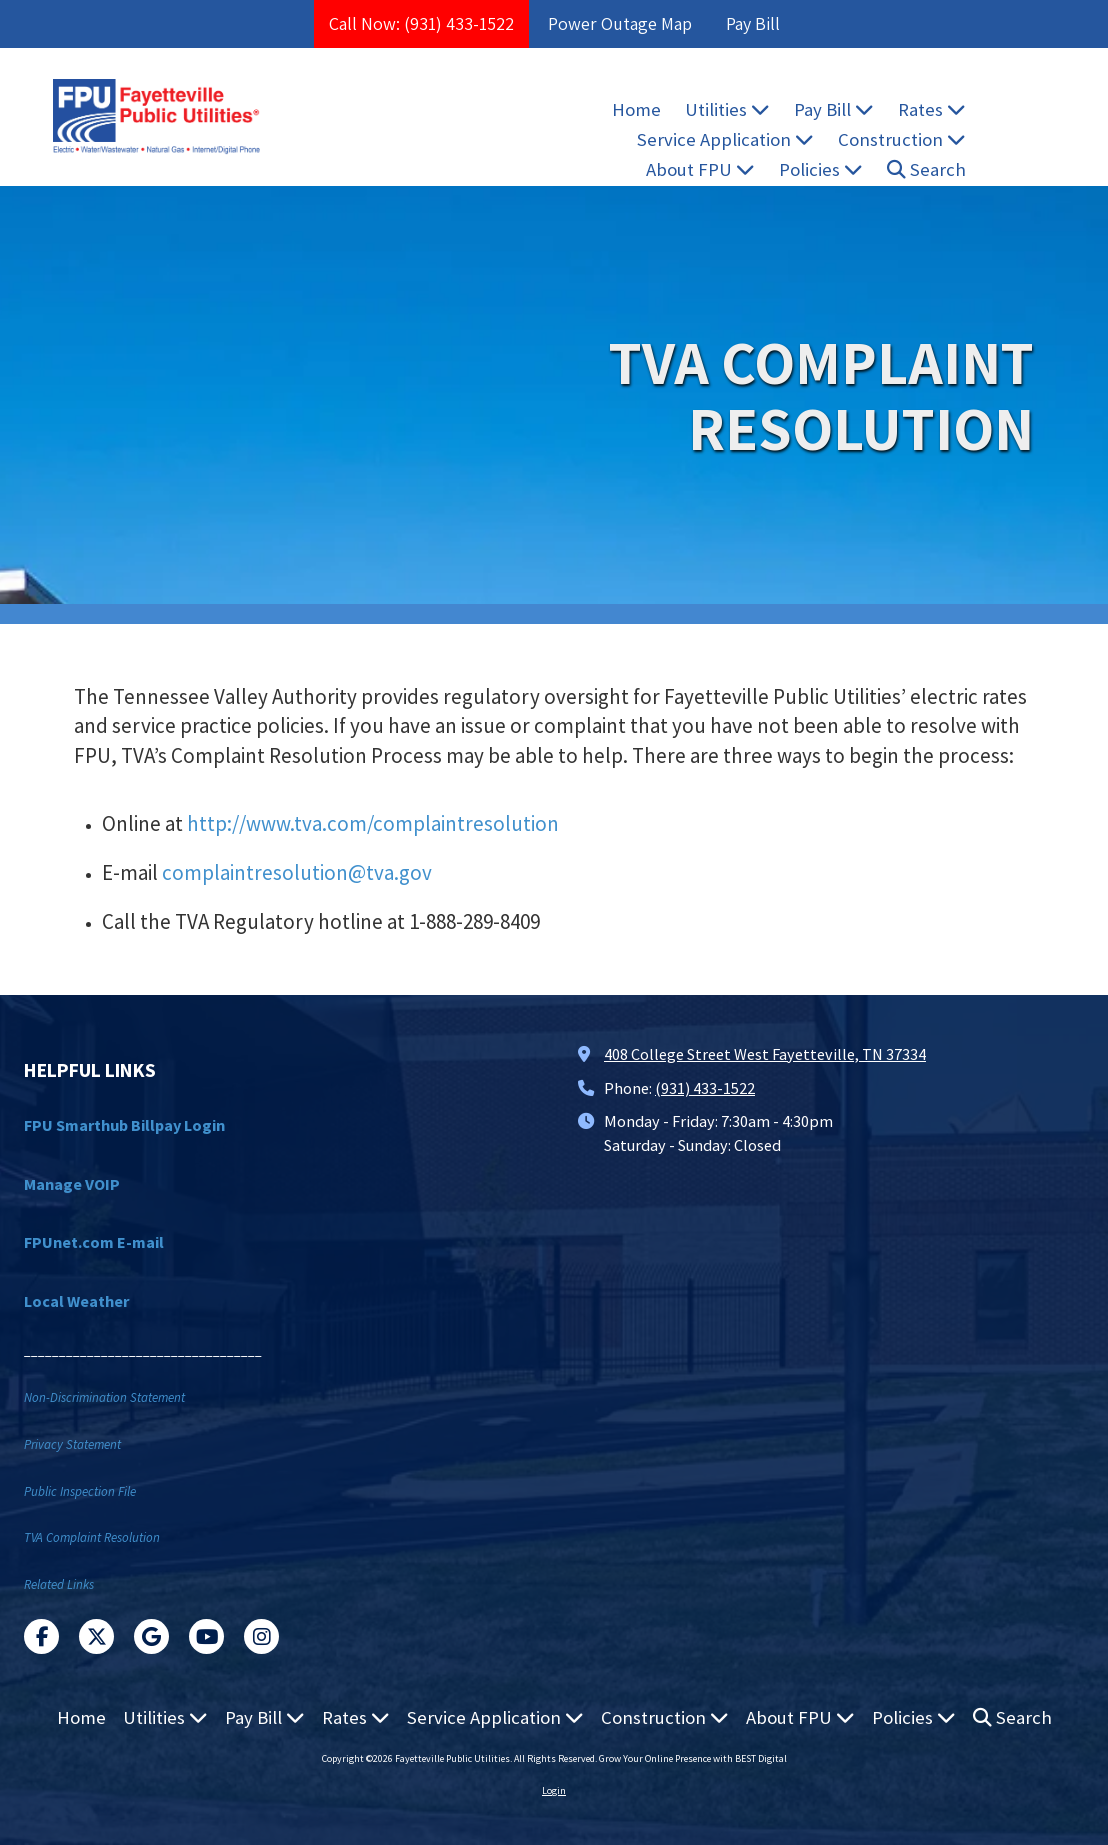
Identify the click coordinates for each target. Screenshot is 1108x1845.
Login (554, 1790)
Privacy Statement (72, 1444)
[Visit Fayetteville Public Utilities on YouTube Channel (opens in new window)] (206, 1636)
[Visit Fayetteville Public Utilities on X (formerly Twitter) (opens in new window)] (96, 1636)
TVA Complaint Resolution (92, 1537)
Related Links (59, 1584)
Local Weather (76, 1301)
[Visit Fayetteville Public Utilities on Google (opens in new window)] (151, 1636)
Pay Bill (753, 23)
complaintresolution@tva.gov (297, 872)
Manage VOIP (72, 1184)
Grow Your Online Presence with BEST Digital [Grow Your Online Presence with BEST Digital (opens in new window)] (693, 1758)
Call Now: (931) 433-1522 (421, 23)
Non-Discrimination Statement (104, 1397)
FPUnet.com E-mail (94, 1242)
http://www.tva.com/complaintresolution (373, 823)
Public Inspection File (80, 1491)
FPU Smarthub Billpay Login (124, 1125)
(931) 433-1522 (705, 1088)
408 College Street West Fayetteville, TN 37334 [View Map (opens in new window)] (765, 1054)
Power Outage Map (620, 23)
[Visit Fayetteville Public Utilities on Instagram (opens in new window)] (261, 1636)
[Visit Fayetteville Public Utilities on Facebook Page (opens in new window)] (41, 1636)
